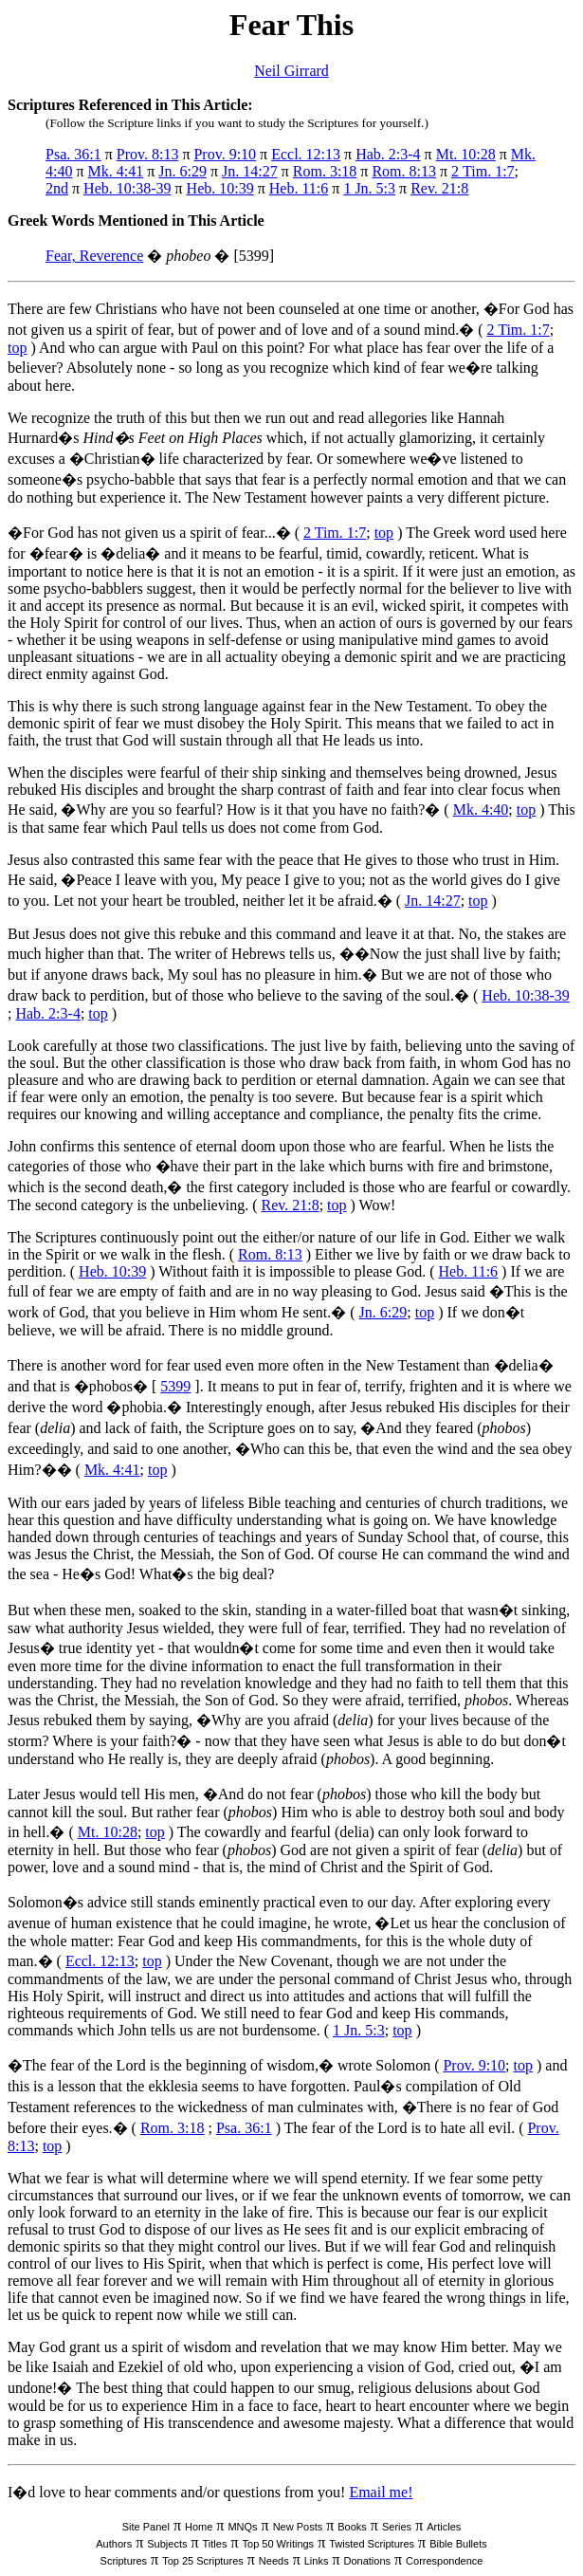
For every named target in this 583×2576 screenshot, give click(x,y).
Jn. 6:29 (182, 171)
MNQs (242, 2526)
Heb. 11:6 (299, 188)
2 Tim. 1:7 (483, 171)
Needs (274, 2561)
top (17, 348)
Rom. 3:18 (325, 171)
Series (396, 2526)
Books (352, 2526)
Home (198, 2526)
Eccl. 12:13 (305, 154)
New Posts (298, 2526)
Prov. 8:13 (148, 154)
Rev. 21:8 (439, 188)
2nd (57, 188)
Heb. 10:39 (220, 188)
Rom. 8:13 (404, 171)
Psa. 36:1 (73, 154)
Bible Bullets (458, 2543)
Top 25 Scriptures (203, 2561)
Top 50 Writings (279, 2543)
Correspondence (444, 2561)
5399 (175, 1386)
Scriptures (124, 2561)
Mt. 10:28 (466, 154)
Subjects (167, 2543)
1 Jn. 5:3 (369, 188)
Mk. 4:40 (481, 809)
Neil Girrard (291, 71)
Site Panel (146, 2526)
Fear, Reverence (94, 256)
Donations (367, 2561)
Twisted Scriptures (371, 2543)
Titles (215, 2543)
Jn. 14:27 (250, 171)
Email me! (380, 2492)
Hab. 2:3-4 (387, 154)
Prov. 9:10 (224, 154)
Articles (444, 2526)
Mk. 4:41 (116, 171)
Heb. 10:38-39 (127, 188)
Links (316, 2561)
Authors (114, 2543)
